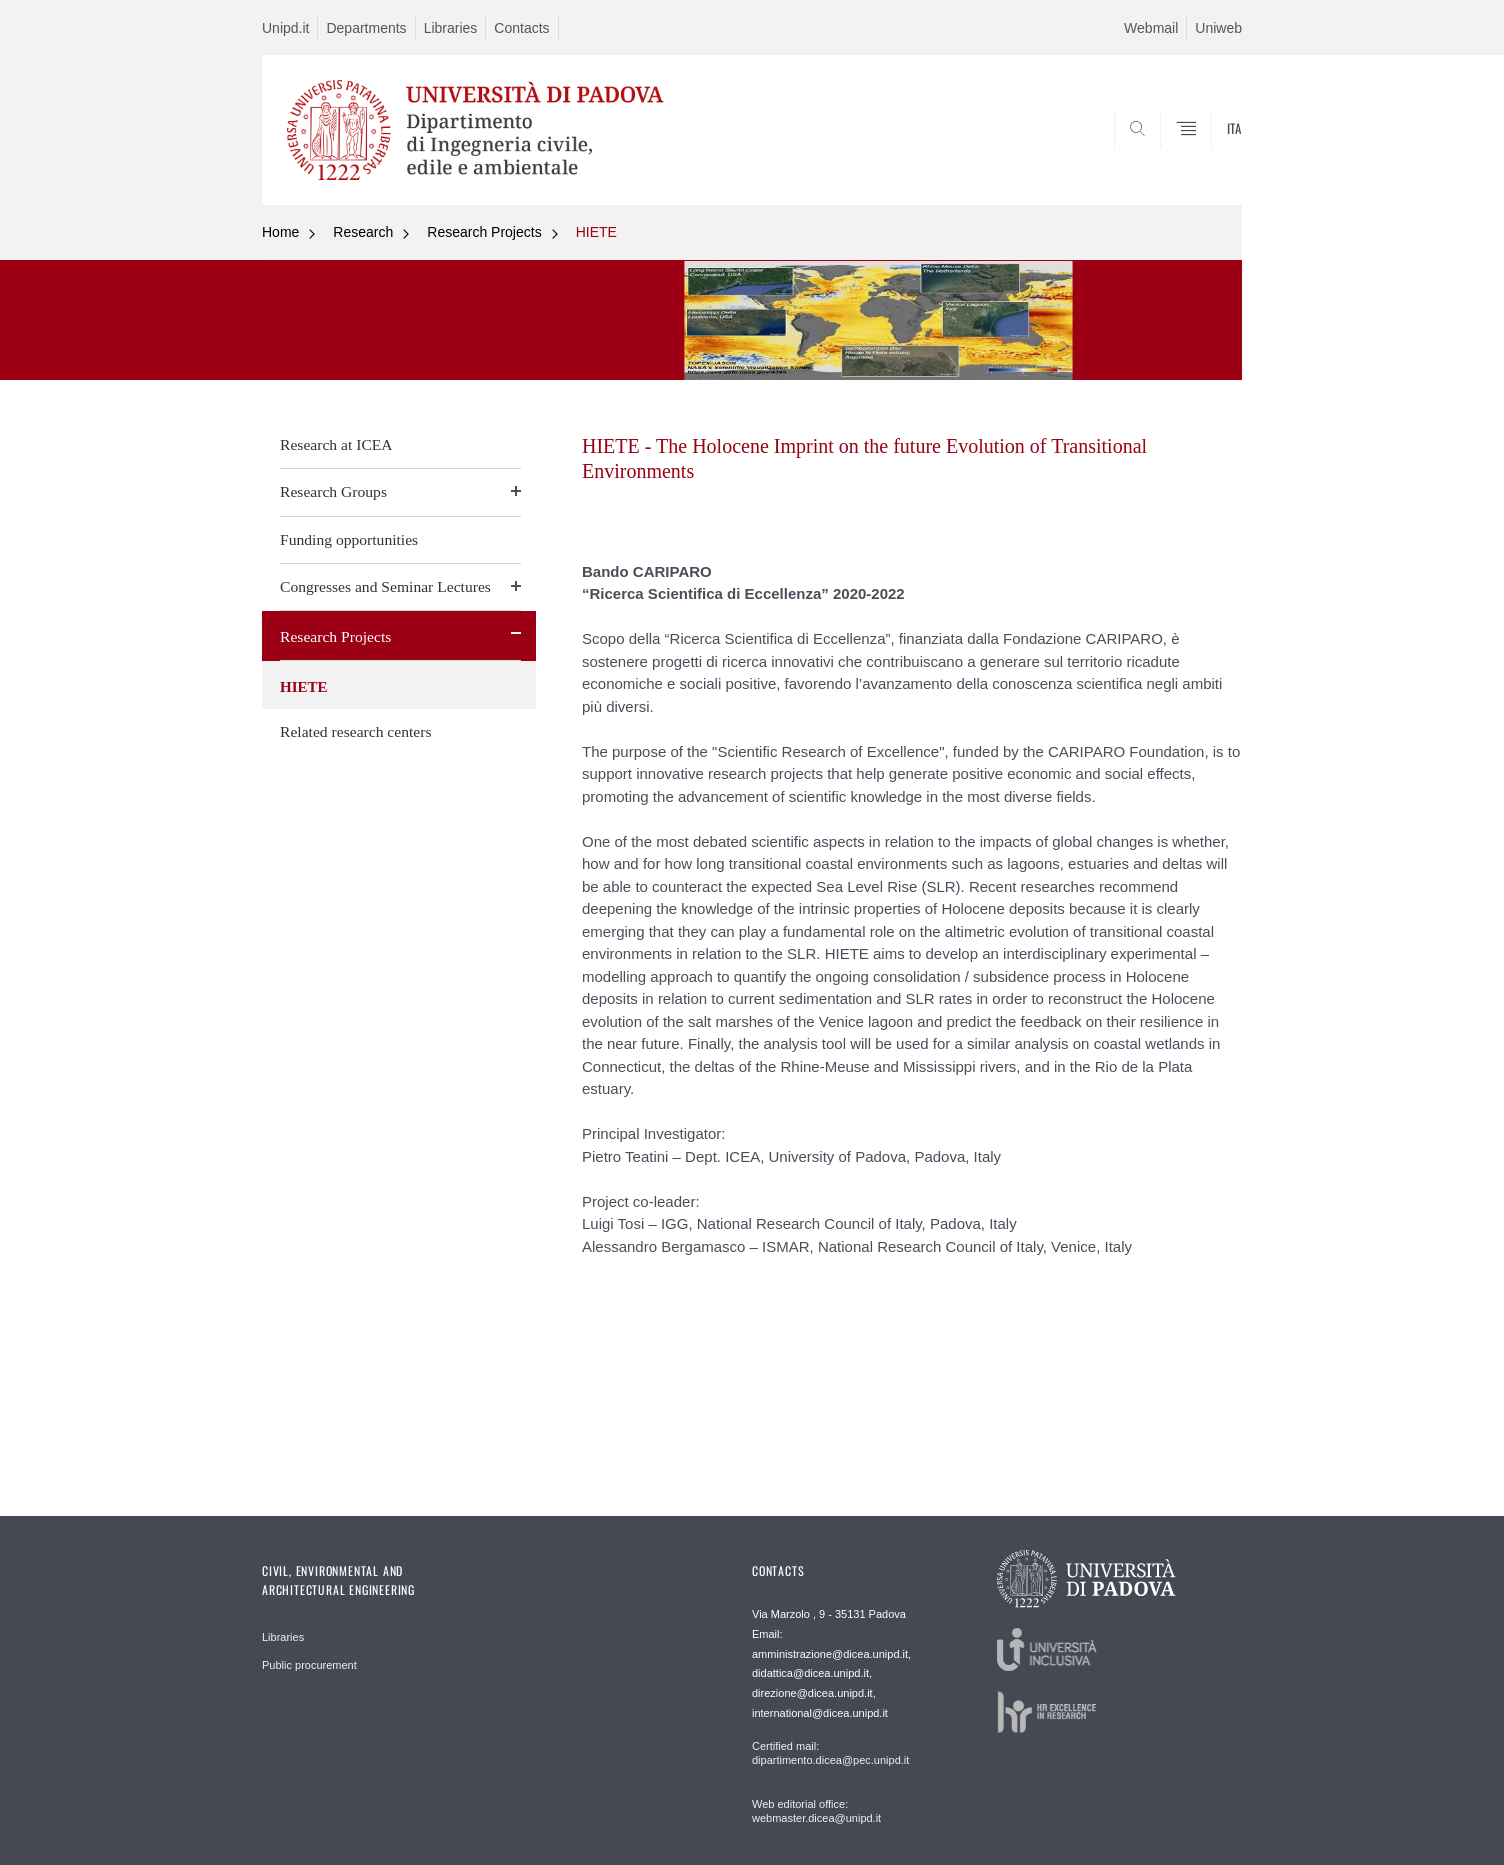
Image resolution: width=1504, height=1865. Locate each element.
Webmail (1151, 28)
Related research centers (356, 731)
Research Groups (333, 491)
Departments (366, 28)
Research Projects (484, 232)
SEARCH (1207, 157)
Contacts (521, 28)
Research (363, 232)
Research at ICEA (336, 444)
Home (280, 232)
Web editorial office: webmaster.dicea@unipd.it (816, 1811)
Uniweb (1218, 28)
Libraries (451, 28)
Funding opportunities (349, 539)
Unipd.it (285, 28)
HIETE (596, 232)
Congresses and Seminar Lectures (385, 586)
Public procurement (309, 1665)
